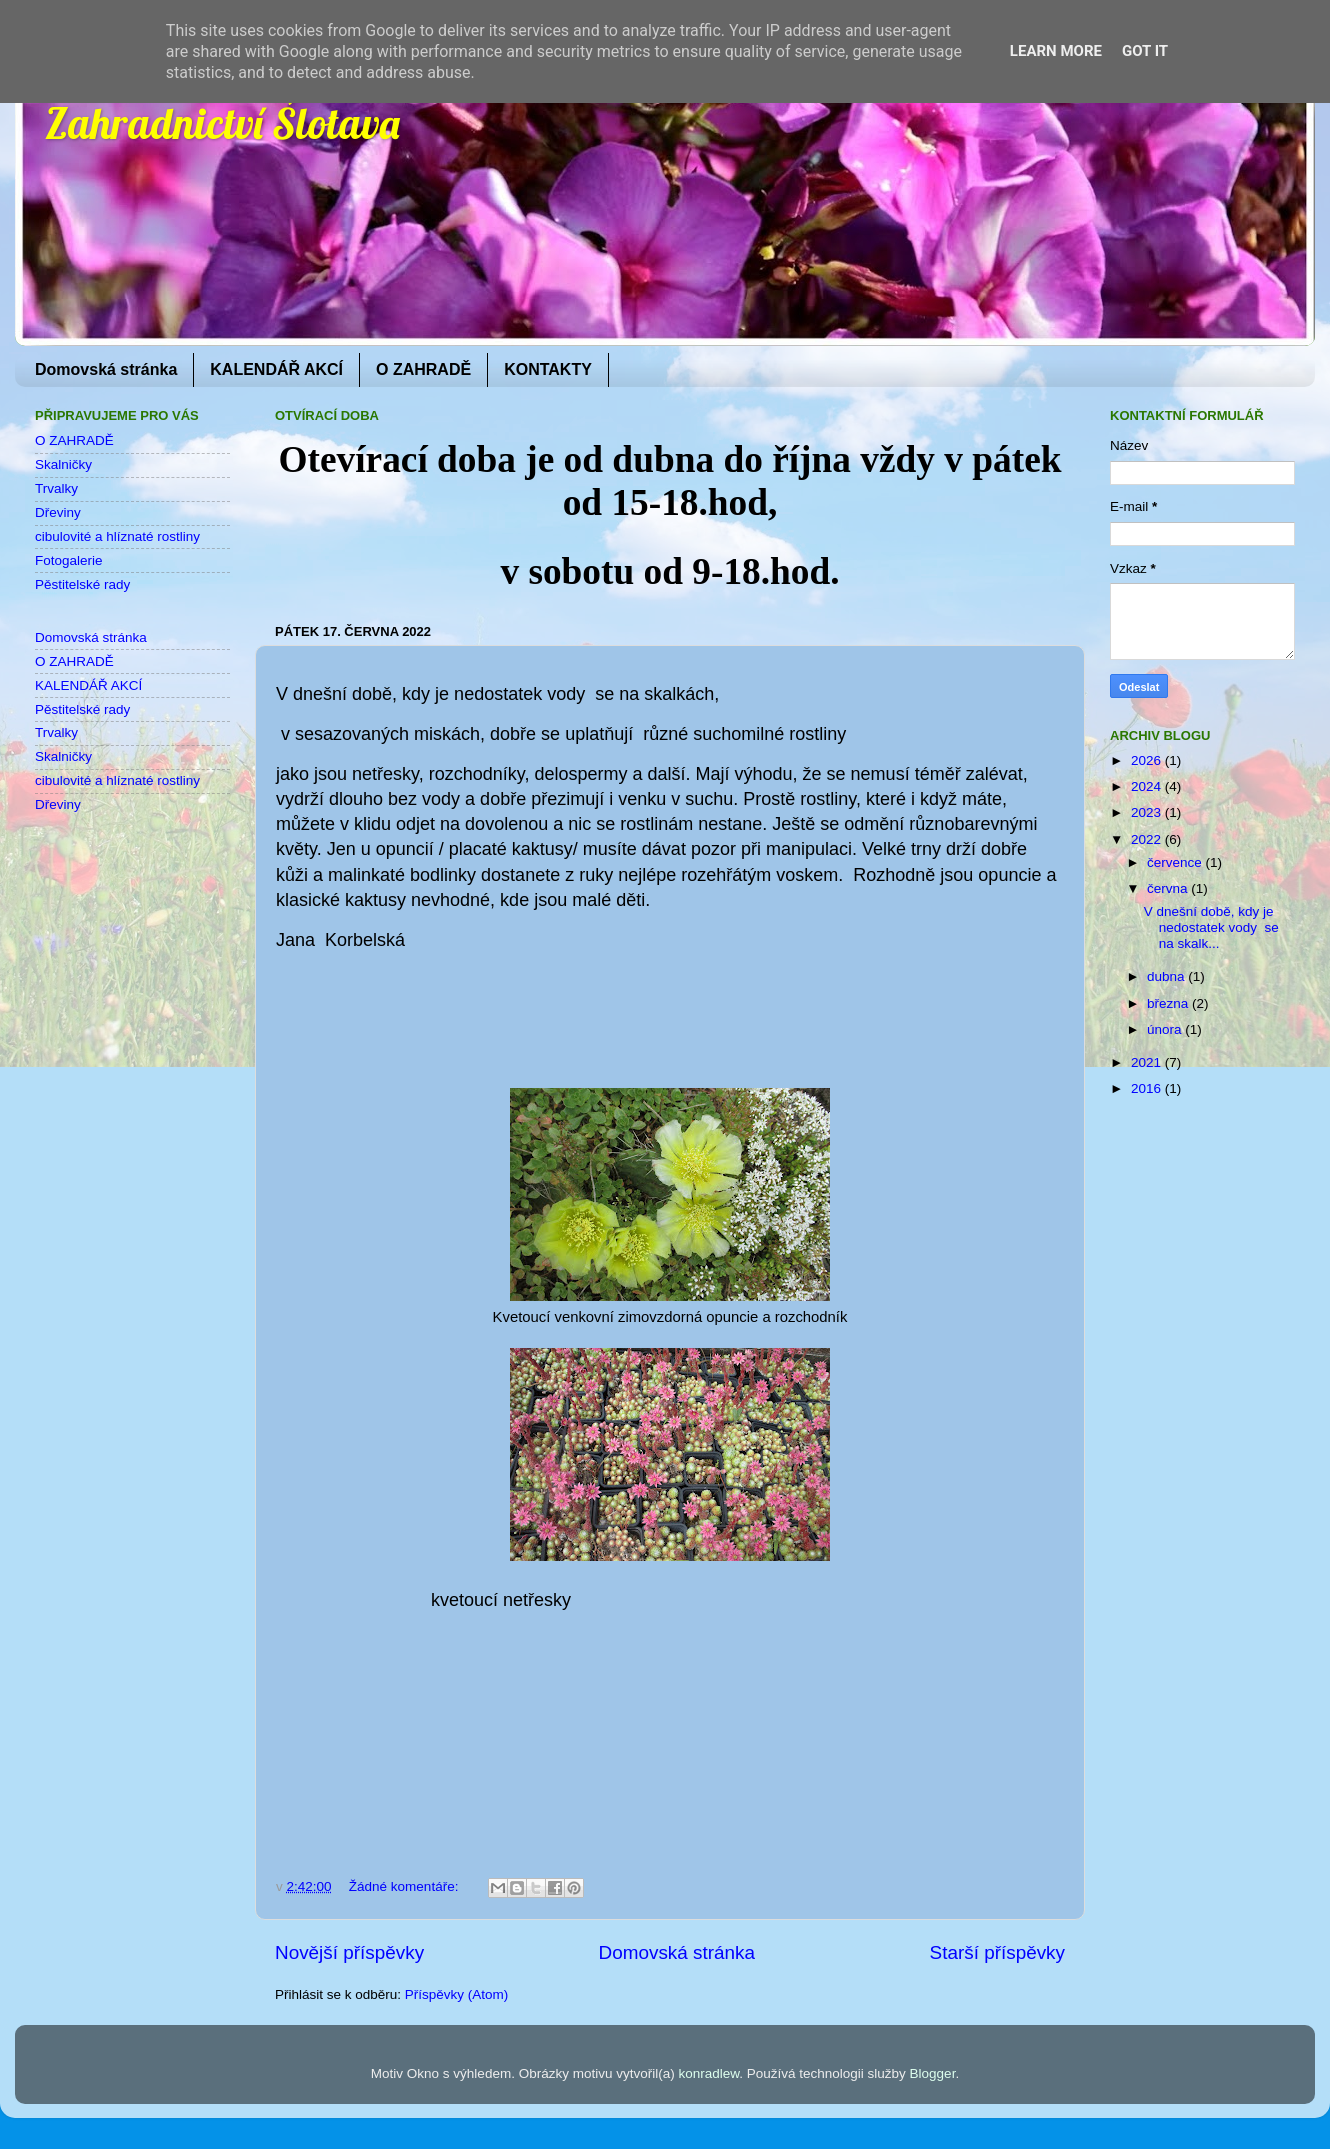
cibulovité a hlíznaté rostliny (117, 536)
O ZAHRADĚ (423, 369)
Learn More (1056, 51)
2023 (1148, 812)
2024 (1148, 786)
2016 (1148, 1088)
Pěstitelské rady (82, 584)
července (1176, 862)
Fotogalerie (69, 560)
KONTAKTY (548, 369)
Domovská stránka (106, 369)
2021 (1148, 1062)
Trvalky (56, 488)
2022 (1148, 839)
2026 (1148, 760)
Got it (1145, 51)
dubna (1167, 976)
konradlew (708, 2073)
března (1169, 1003)
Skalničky (63, 464)
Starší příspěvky (997, 1952)
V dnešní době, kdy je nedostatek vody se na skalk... (1211, 927)
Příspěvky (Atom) (457, 1994)
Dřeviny (58, 512)
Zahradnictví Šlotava (222, 123)
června (1169, 888)
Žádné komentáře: (405, 1886)
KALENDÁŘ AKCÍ (276, 369)
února (1166, 1029)
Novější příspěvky (349, 1952)
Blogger (933, 2073)
